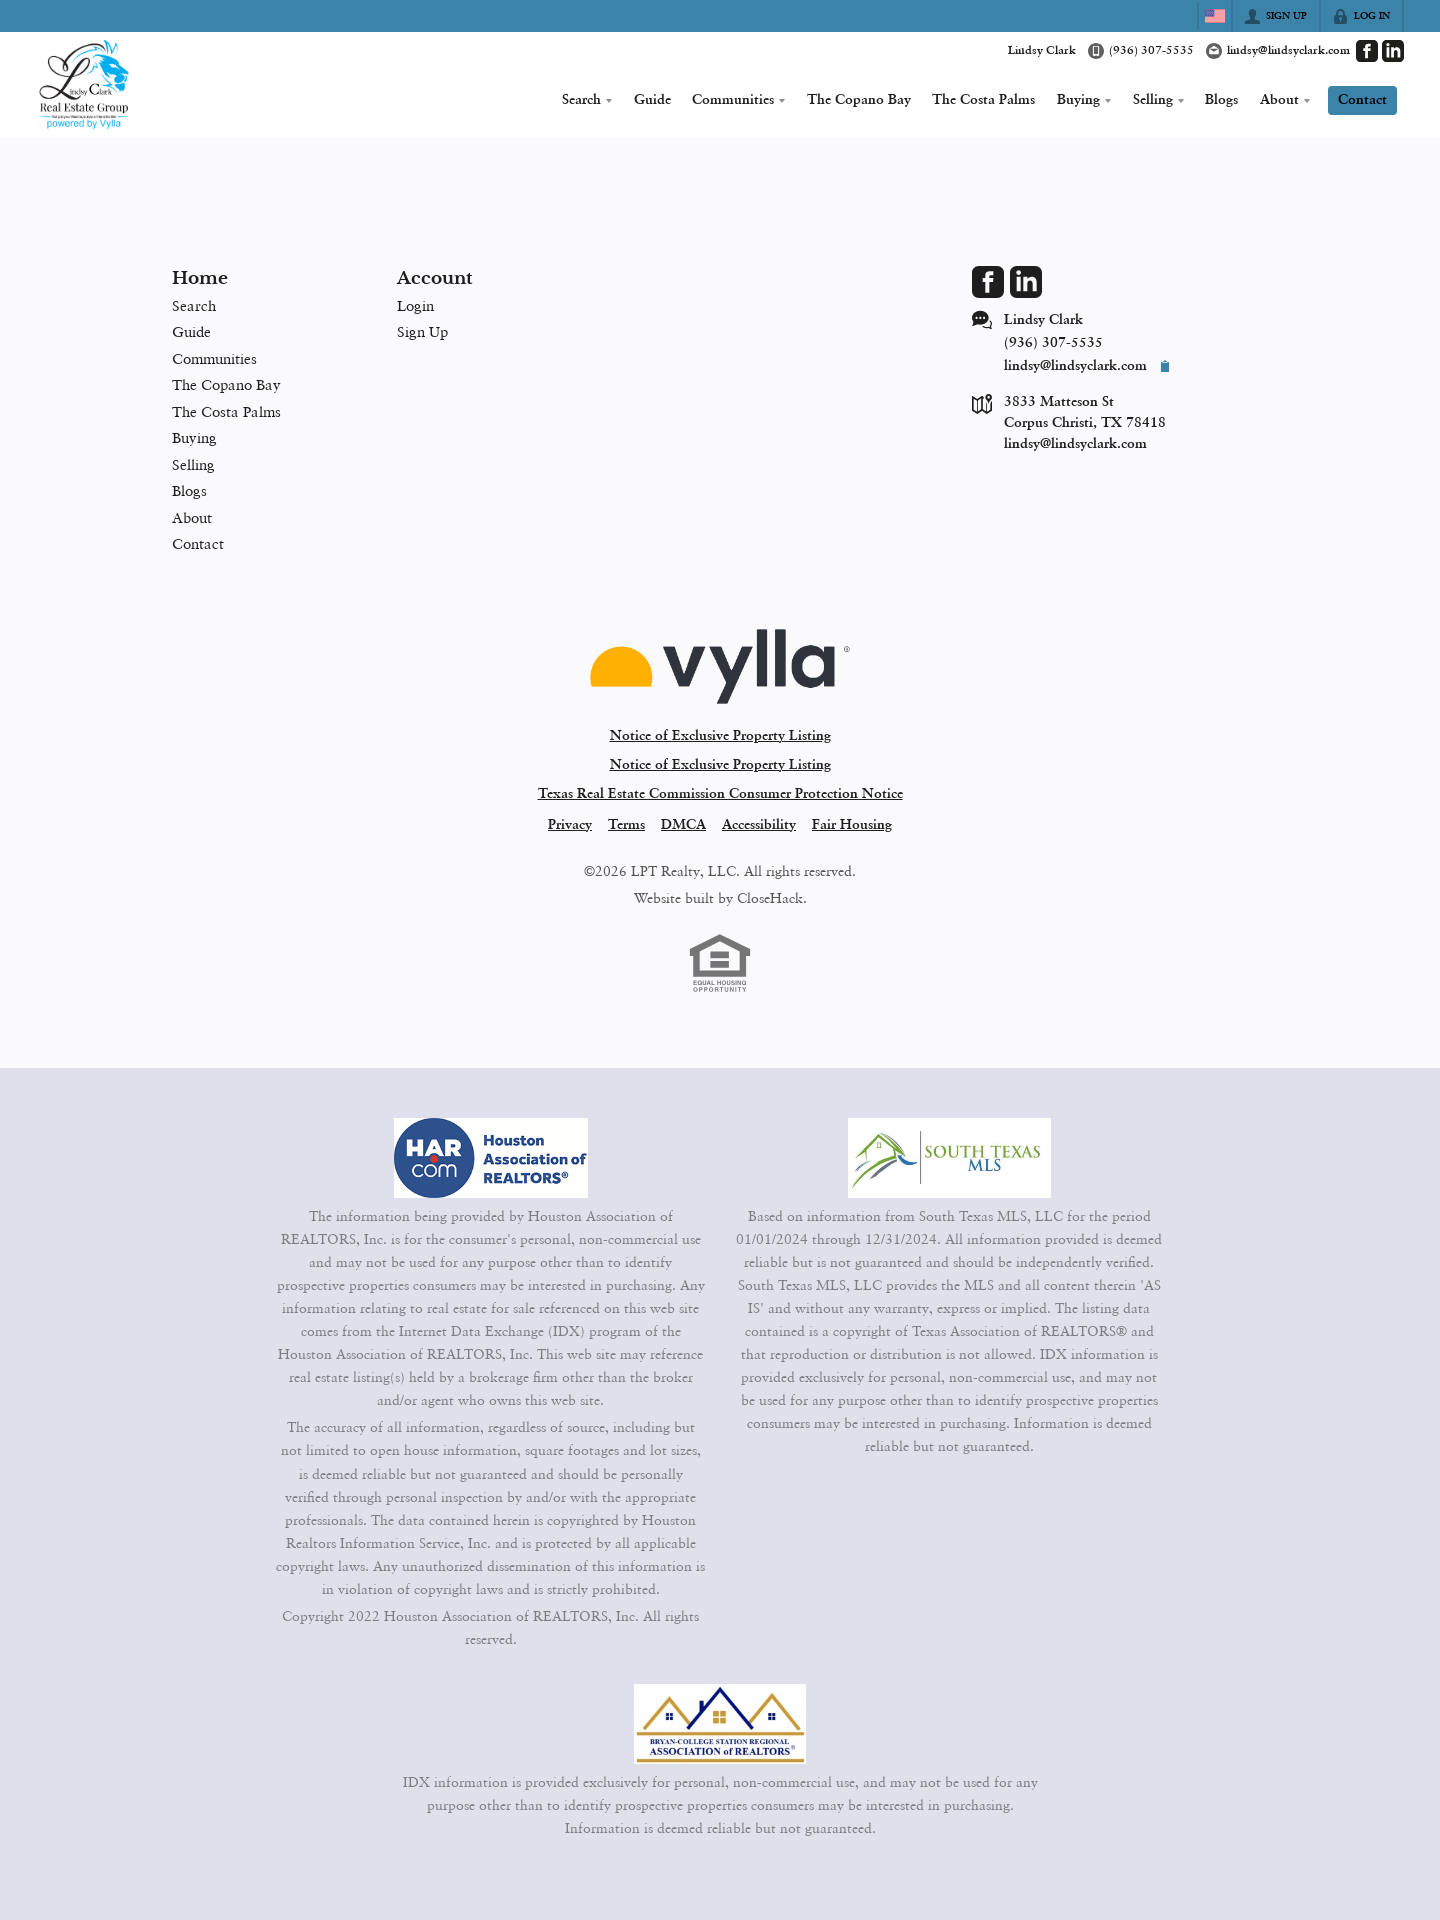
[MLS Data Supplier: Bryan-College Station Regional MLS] (720, 1724)
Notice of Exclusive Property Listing (720, 736)
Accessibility (759, 825)
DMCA (683, 825)
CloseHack (770, 897)
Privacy (570, 825)
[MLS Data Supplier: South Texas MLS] (949, 1158)
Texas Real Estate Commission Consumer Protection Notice (720, 794)
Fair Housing (852, 825)
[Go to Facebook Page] (1367, 51)
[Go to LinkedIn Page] (1393, 51)
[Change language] (1215, 16)
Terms (626, 825)
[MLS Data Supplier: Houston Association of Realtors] (491, 1158)
